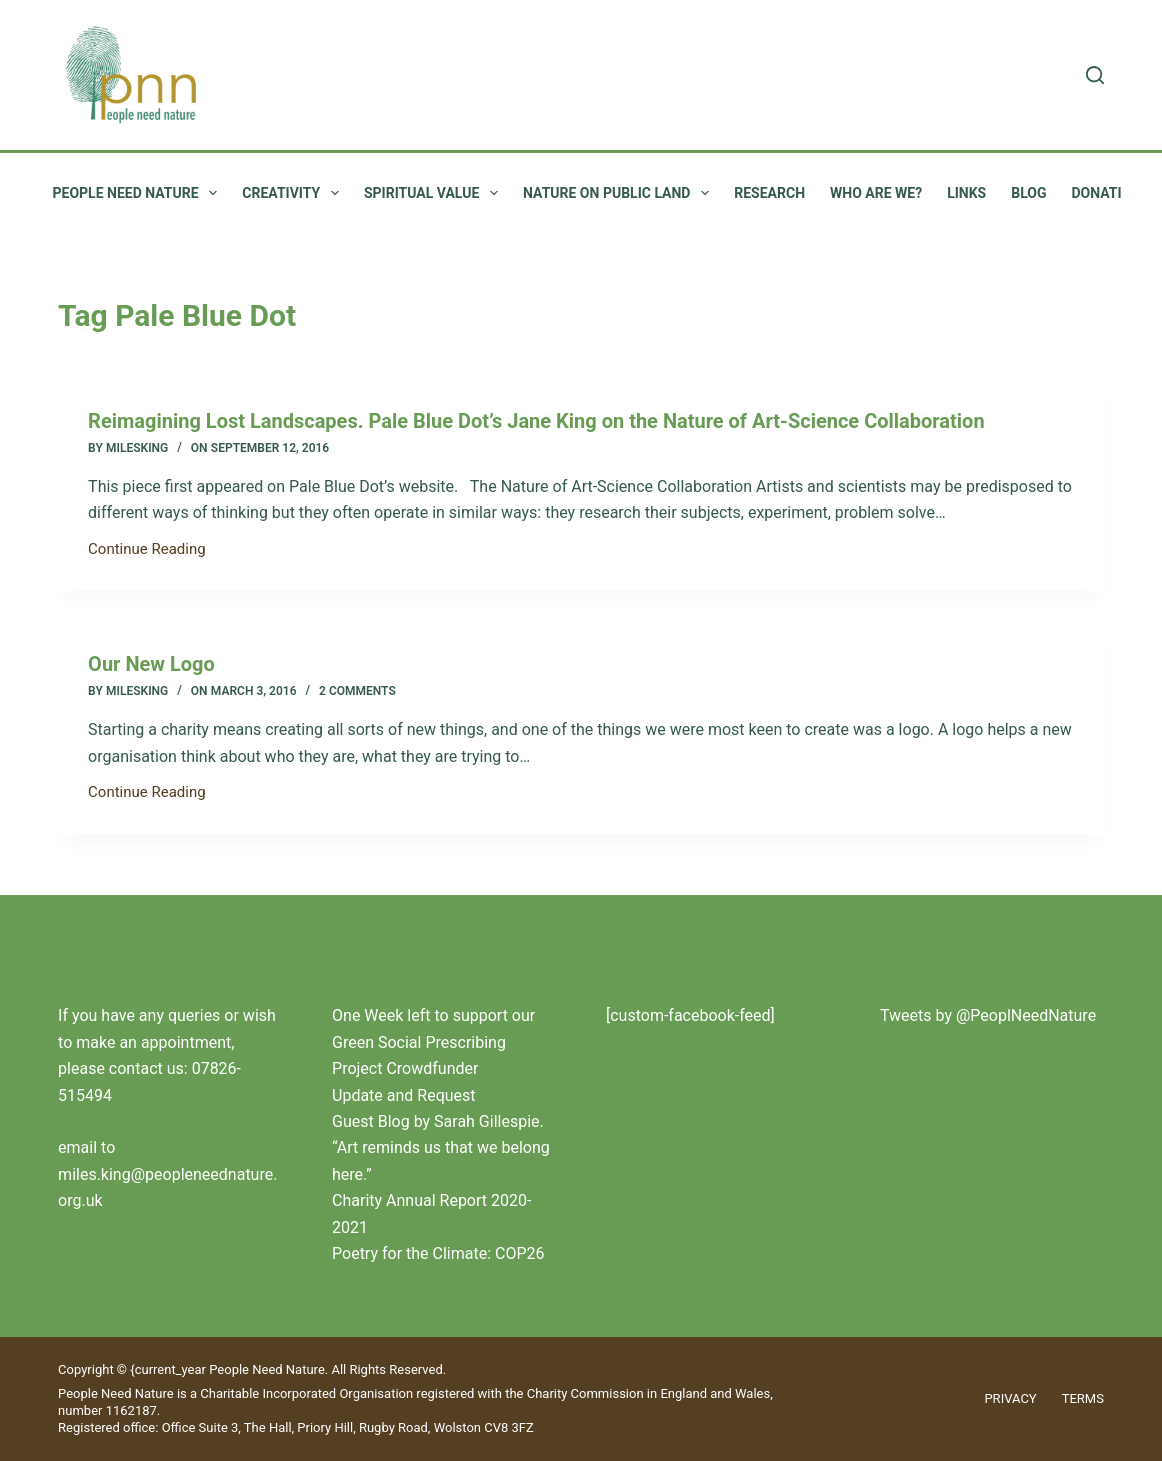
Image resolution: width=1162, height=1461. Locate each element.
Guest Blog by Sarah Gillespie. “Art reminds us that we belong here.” (441, 1148)
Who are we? (876, 193)
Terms (1083, 1398)
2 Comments (357, 691)
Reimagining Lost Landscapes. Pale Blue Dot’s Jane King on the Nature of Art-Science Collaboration (536, 421)
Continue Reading (147, 551)
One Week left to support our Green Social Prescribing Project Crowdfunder (433, 1042)
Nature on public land (620, 193)
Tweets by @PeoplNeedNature (988, 1015)
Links (966, 193)
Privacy (1010, 1398)
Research (769, 193)
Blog (1028, 193)
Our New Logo (151, 664)
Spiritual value (435, 193)
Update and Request (404, 1095)
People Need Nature (139, 193)
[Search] (1095, 75)
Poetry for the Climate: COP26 (438, 1253)
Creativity (294, 193)
